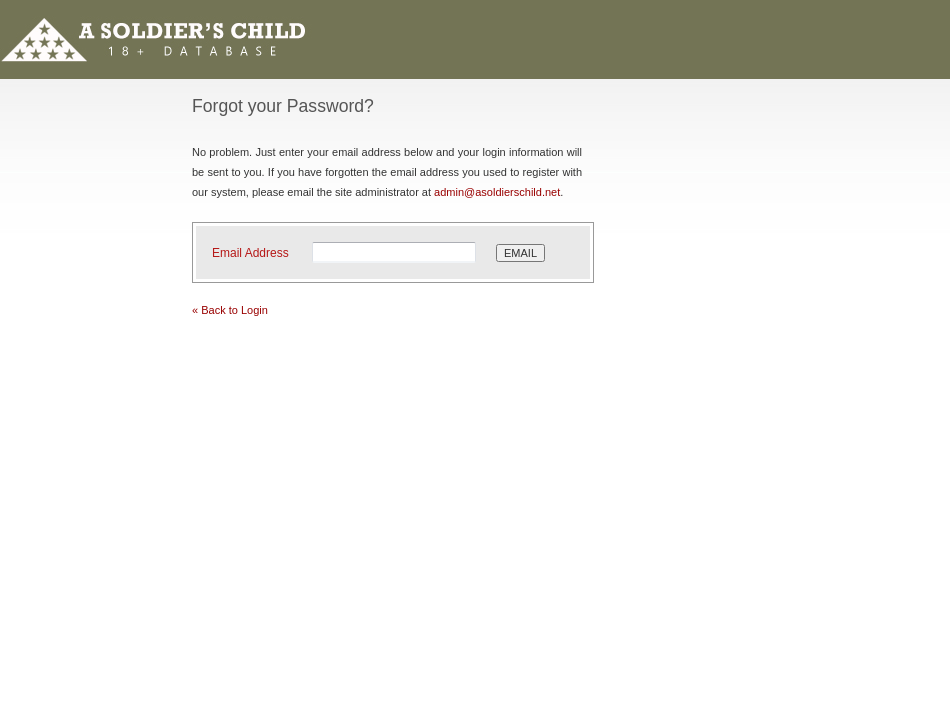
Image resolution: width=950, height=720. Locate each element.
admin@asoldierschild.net (497, 192)
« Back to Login (230, 310)
